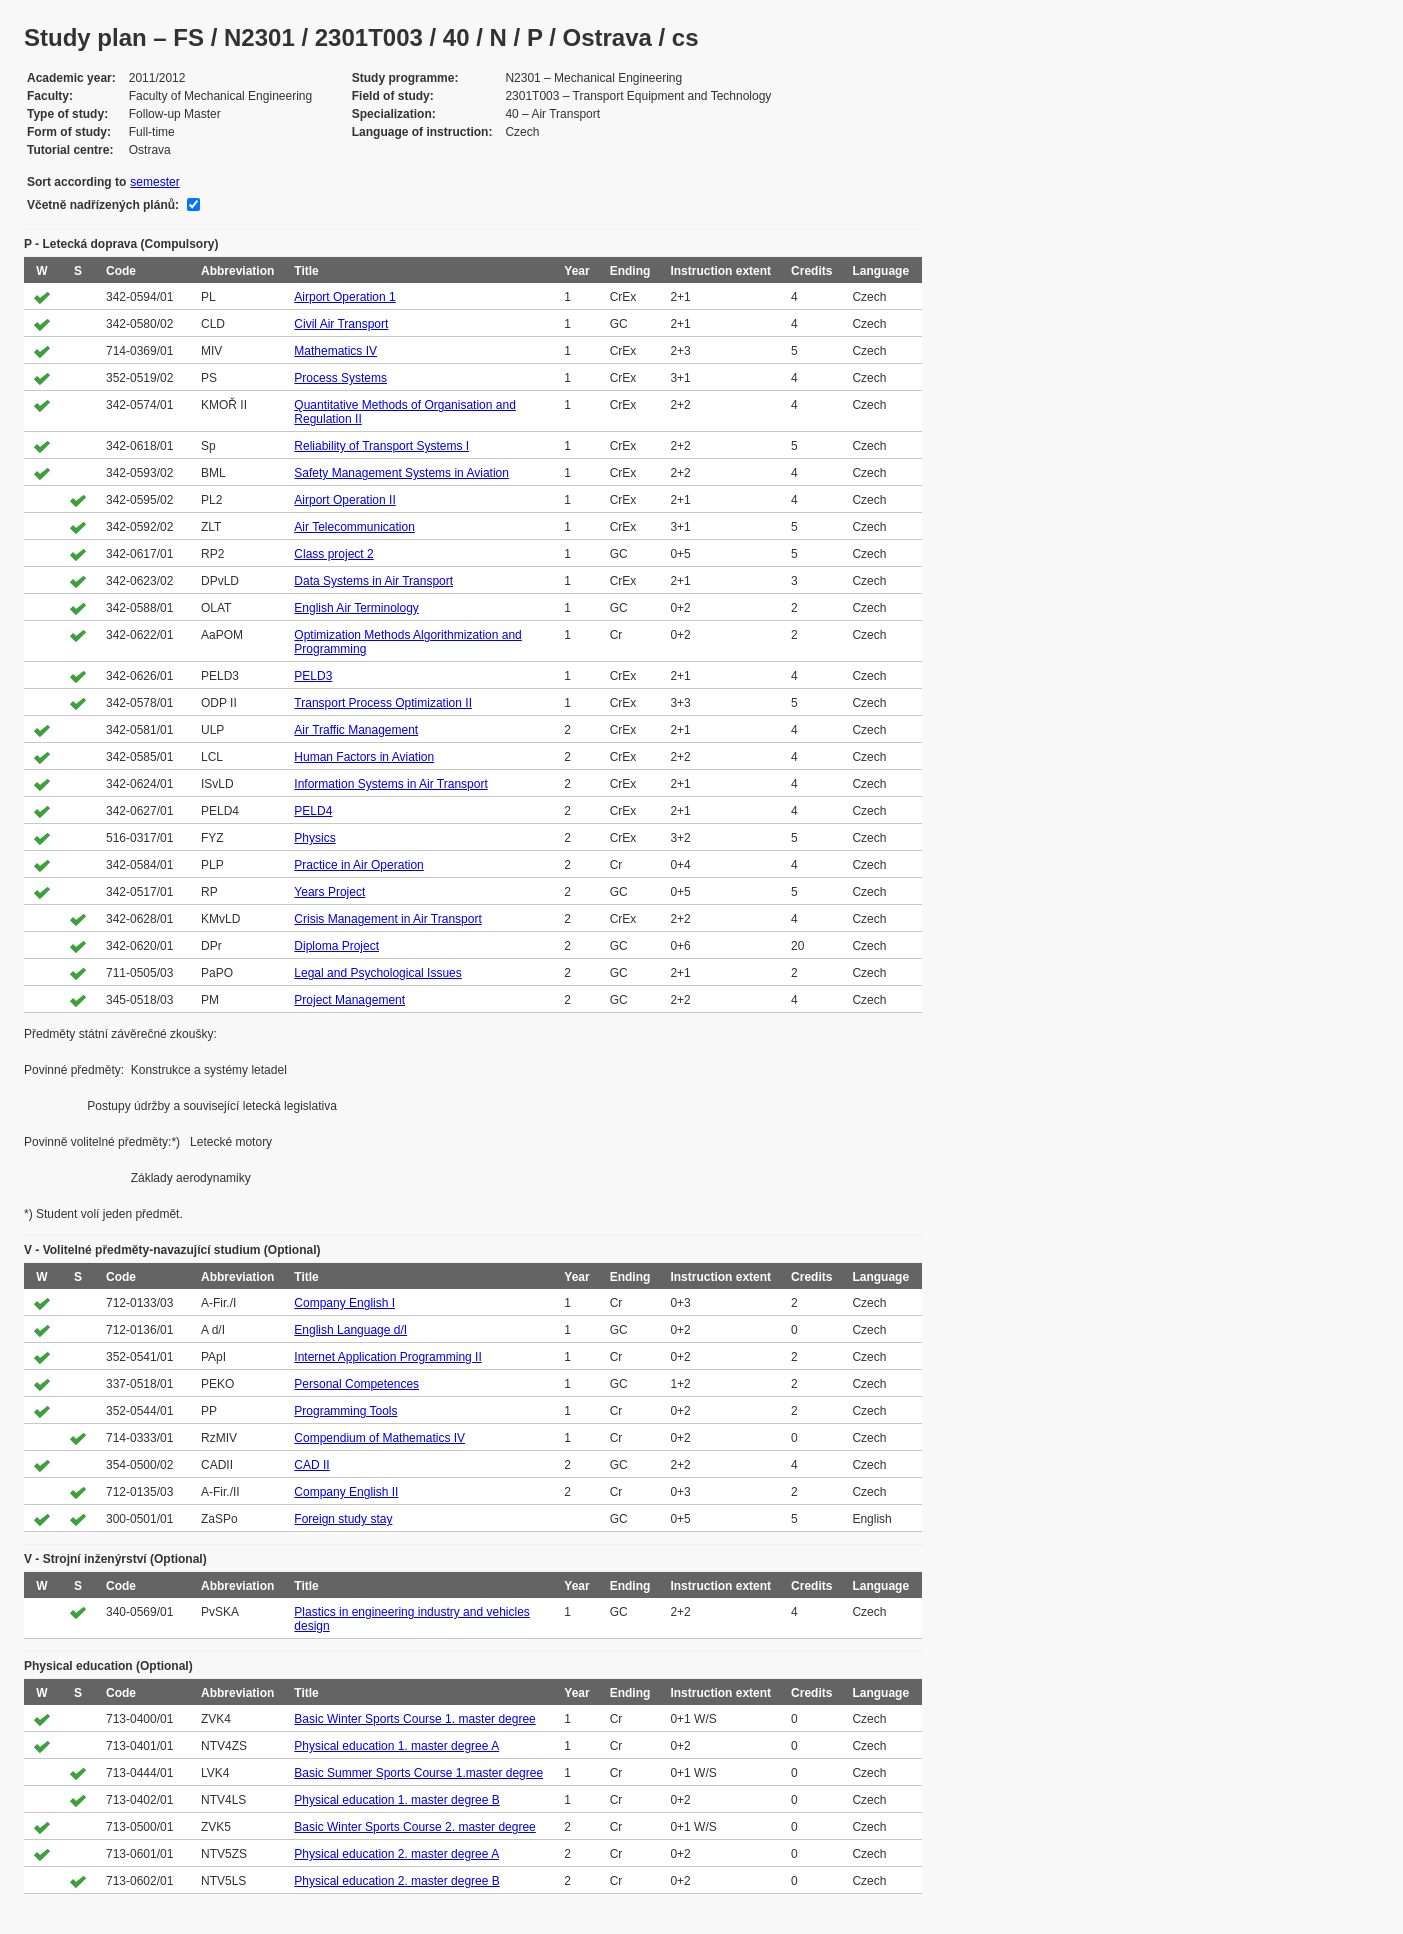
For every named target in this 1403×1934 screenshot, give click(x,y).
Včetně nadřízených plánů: (103, 205)
